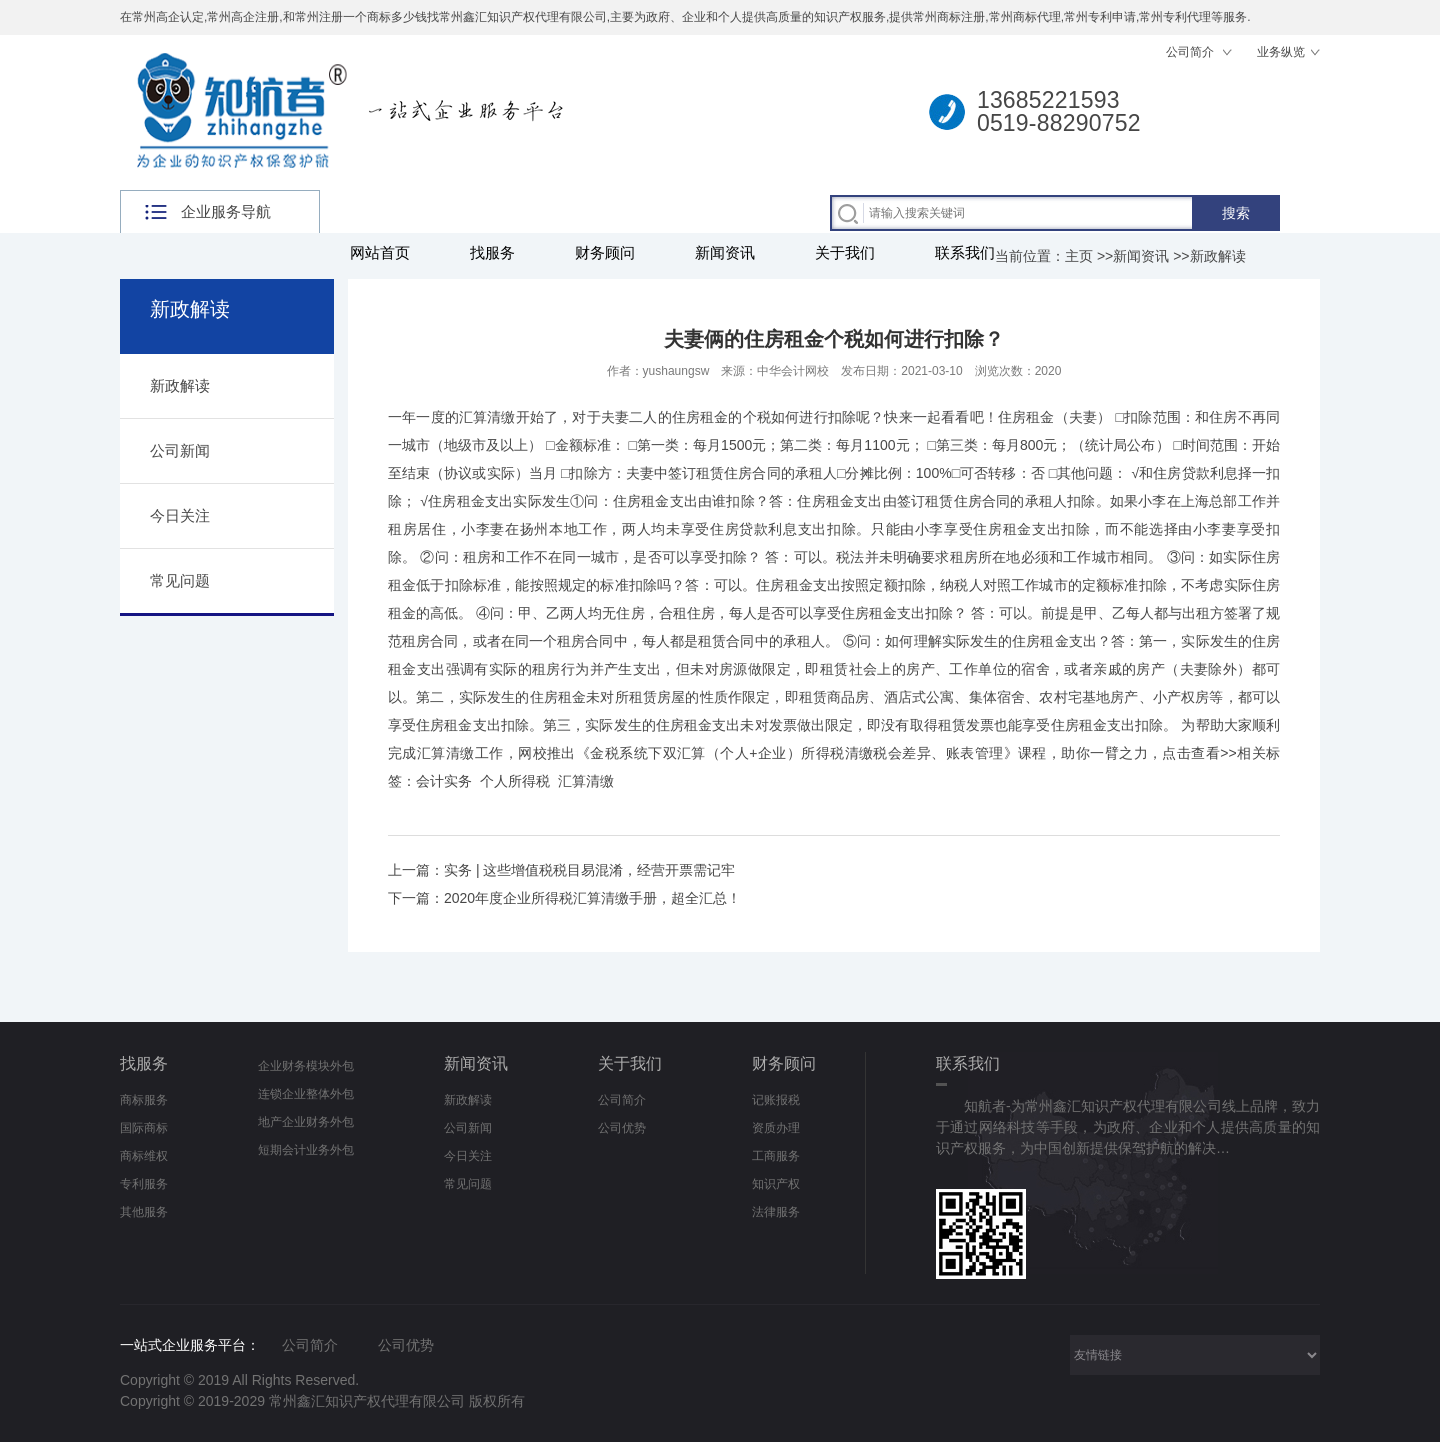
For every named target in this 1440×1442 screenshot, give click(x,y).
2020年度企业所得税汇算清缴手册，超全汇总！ (592, 898)
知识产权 (776, 1184)
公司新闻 (180, 450)
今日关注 (180, 515)
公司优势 (622, 1128)
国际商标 (144, 1128)
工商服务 (776, 1156)
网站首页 (380, 252)
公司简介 (1191, 52)
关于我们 (845, 252)
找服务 (492, 252)
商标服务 (144, 1100)
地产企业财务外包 (306, 1122)
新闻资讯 (725, 252)
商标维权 (144, 1156)
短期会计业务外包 (306, 1150)
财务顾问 (605, 252)
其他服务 (144, 1212)
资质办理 (776, 1128)
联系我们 (965, 252)
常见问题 (180, 580)
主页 (1079, 256)
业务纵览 (1281, 52)
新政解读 (1218, 256)
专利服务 (144, 1184)
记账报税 (776, 1100)
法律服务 (776, 1212)
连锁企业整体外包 (306, 1094)
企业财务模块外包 (306, 1066)
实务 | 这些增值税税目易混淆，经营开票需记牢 (589, 870)
